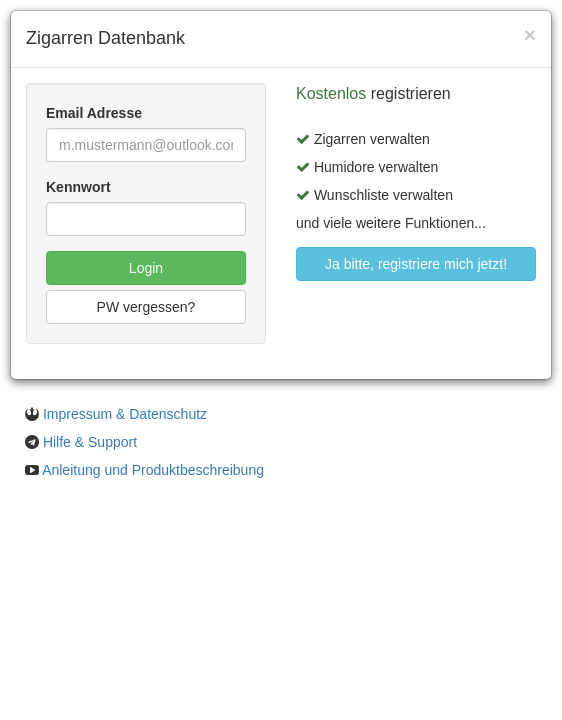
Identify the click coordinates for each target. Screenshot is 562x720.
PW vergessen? (146, 307)
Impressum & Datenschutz (125, 414)
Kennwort (78, 187)
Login (146, 268)
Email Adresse (94, 113)
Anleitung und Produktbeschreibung (153, 470)
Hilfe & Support (90, 442)
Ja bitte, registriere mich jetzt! (416, 264)
